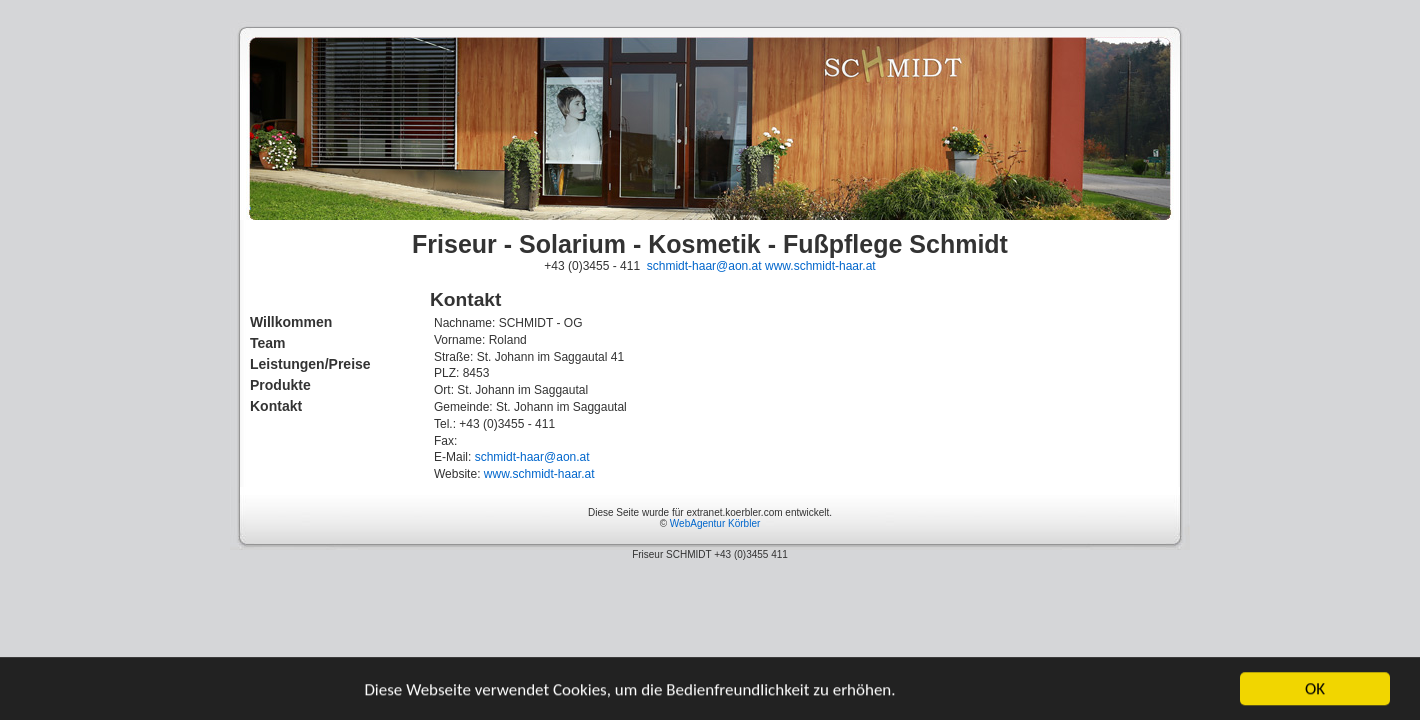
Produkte (280, 385)
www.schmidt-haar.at (820, 266)
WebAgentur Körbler (715, 523)
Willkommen (291, 322)
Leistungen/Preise (310, 364)
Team (268, 343)
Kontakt (276, 406)
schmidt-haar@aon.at (704, 266)
